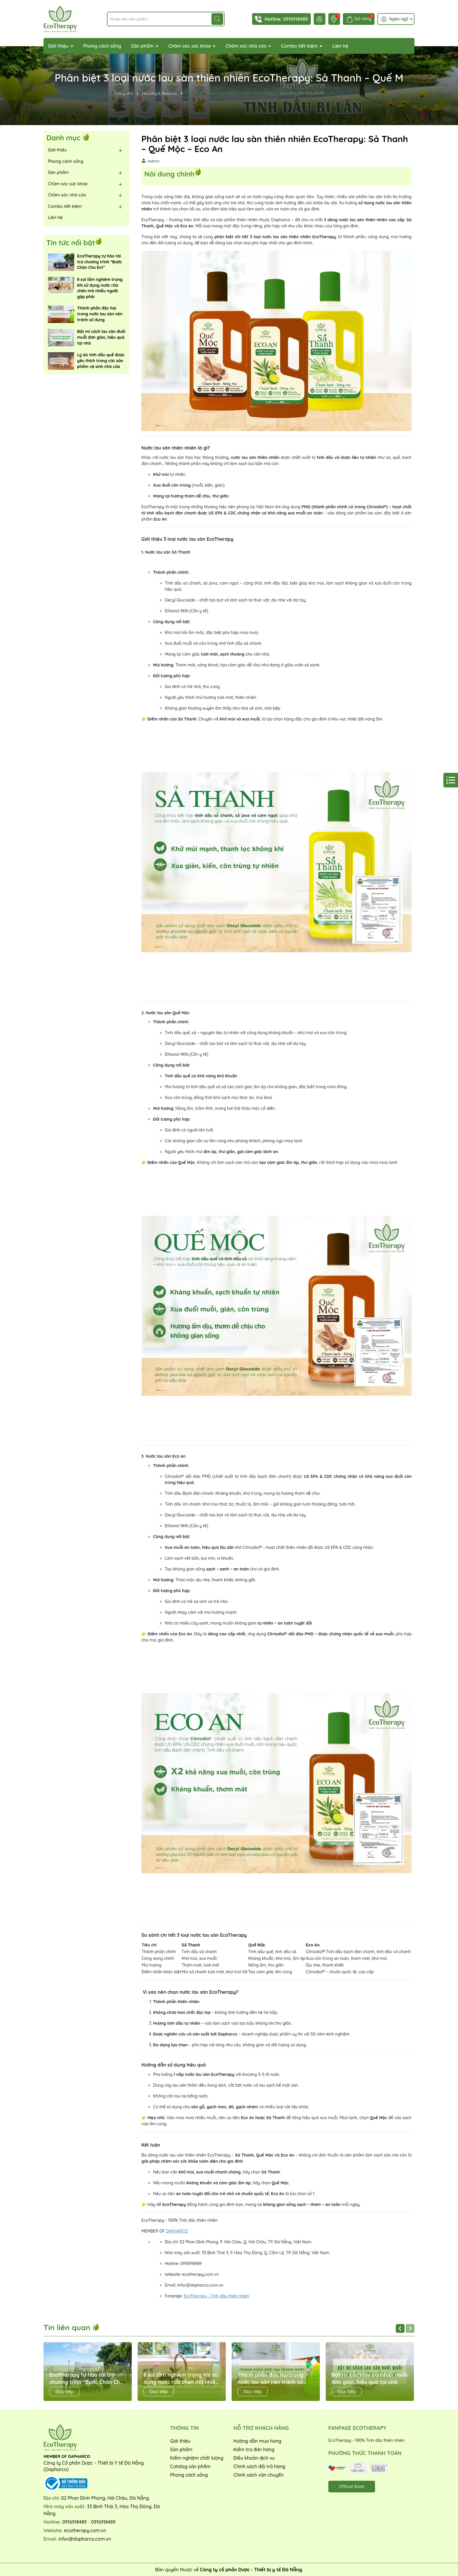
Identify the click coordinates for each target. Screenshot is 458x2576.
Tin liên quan (72, 2327)
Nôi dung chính (169, 173)
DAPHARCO (177, 2231)
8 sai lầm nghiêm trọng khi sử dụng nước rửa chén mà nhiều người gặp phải (100, 288)
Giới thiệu (59, 46)
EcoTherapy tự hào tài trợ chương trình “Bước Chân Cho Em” (99, 261)
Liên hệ (340, 46)
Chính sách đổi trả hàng (259, 2466)
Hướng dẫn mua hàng (257, 2441)
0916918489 (295, 19)
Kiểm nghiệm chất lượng (196, 2458)
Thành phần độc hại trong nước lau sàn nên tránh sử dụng (99, 313)
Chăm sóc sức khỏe (190, 46)
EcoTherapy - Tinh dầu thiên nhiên (216, 2296)
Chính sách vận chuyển (258, 2475)
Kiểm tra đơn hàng (253, 2449)
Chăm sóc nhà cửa (246, 46)
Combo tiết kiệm (300, 46)
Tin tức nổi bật (70, 242)
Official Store (351, 2486)
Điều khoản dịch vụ (254, 2458)
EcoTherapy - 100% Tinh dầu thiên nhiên (366, 2440)
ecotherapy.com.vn (85, 2530)
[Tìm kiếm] (217, 19)
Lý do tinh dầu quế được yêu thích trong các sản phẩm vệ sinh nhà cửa (100, 360)
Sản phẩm (143, 46)
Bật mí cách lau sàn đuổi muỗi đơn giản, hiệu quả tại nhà (101, 337)
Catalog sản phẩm (190, 2466)
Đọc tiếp (64, 2391)
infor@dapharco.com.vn (84, 2539)
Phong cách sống (102, 46)
